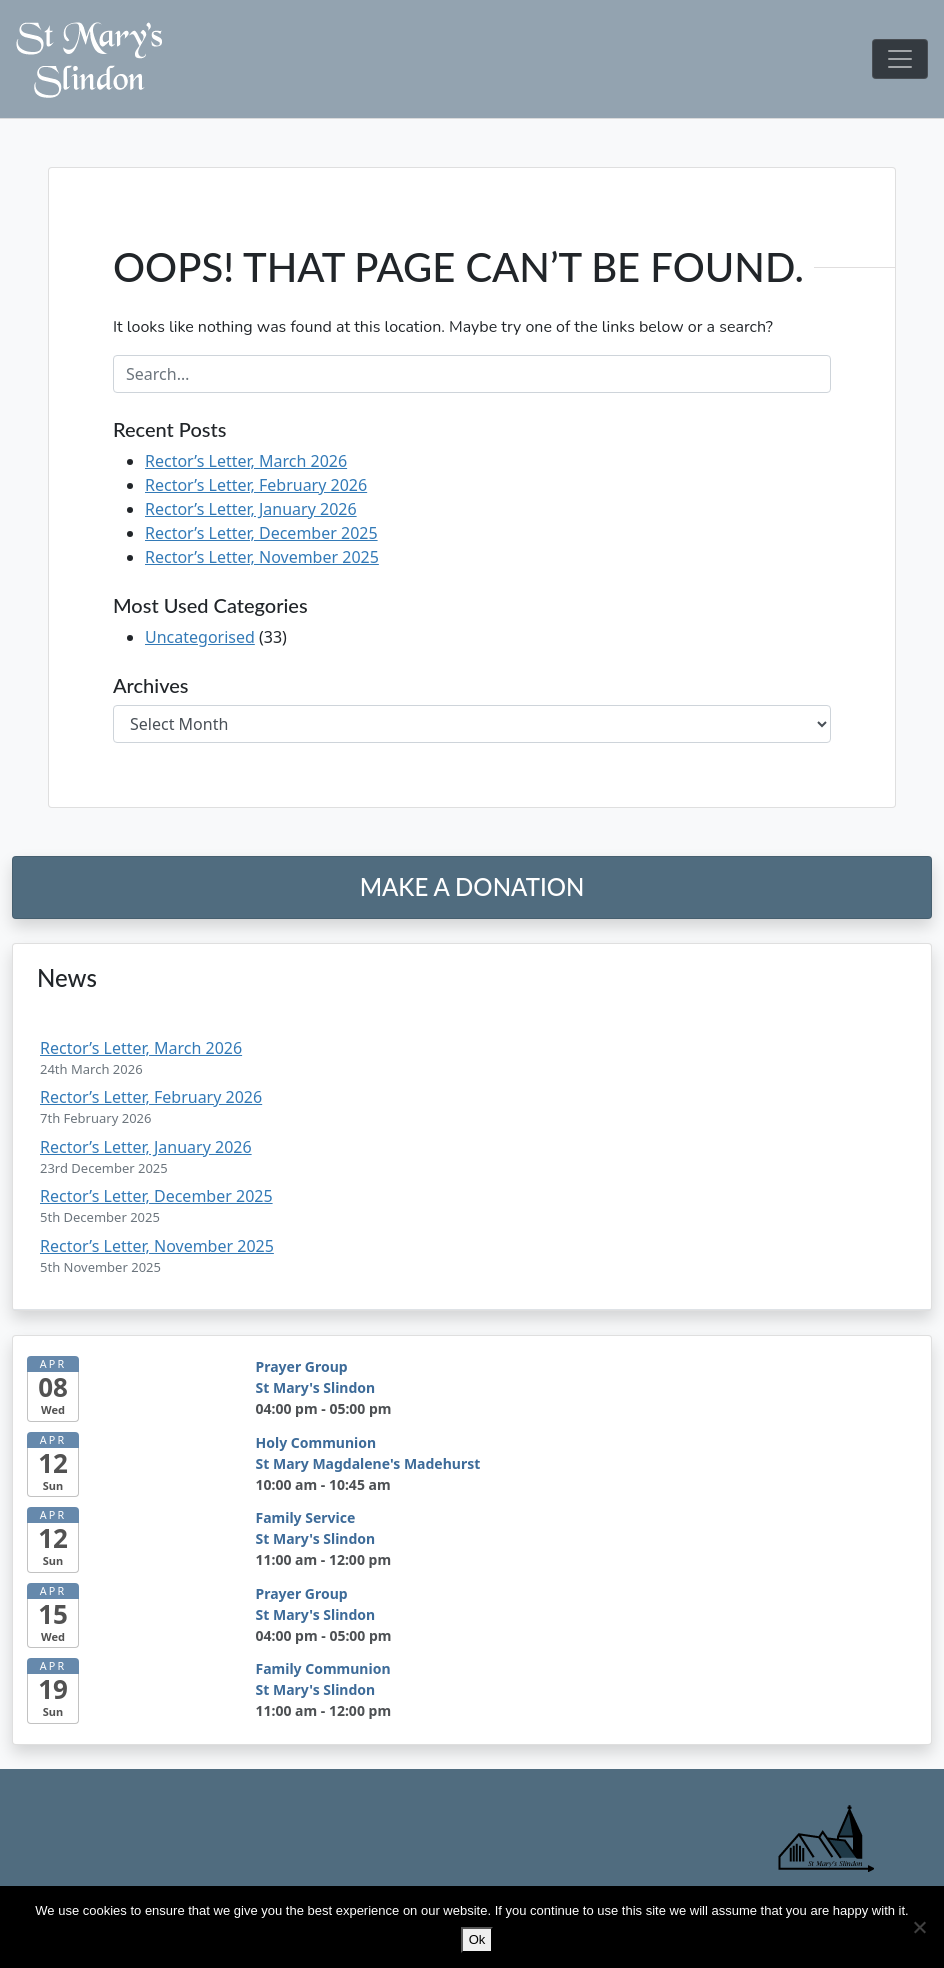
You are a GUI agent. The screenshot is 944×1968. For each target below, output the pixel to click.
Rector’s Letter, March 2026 (246, 461)
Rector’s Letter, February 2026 (256, 485)
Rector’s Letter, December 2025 (261, 533)
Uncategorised (200, 637)
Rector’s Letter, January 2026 (251, 509)
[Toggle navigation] (900, 59)
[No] (919, 1927)
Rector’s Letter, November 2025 (262, 557)
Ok (476, 1939)
